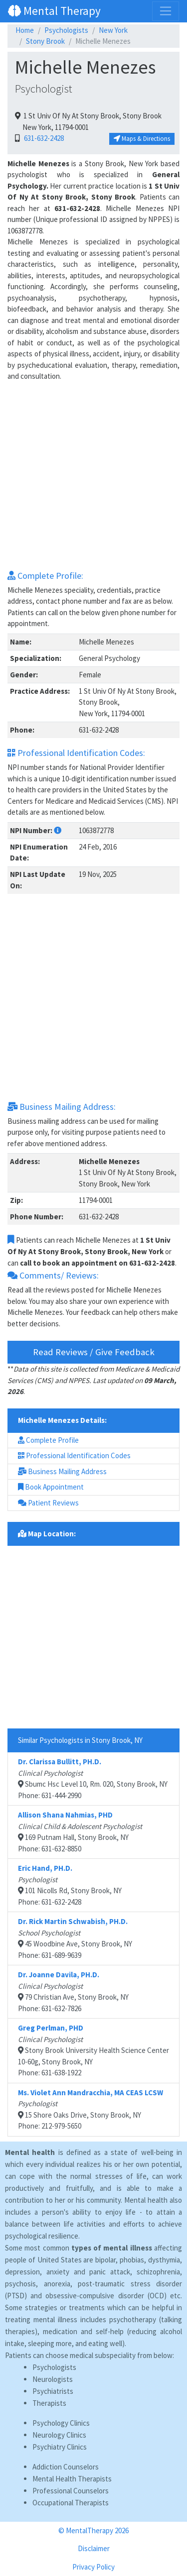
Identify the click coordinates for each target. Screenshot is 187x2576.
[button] (57, 830)
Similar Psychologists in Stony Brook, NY (80, 1740)
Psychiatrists (52, 2391)
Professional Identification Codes (74, 1455)
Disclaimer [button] (94, 2548)
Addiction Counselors (65, 2466)
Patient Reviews (48, 1502)
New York (113, 30)
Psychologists (66, 30)
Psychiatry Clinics (59, 2447)
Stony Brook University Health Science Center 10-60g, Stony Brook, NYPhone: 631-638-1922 (93, 2050)
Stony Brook (45, 41)
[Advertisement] (93, 475)
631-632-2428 (42, 138)
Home (24, 30)
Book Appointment (51, 1487)
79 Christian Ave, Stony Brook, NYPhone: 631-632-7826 (73, 1991)
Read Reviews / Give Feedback (94, 1352)
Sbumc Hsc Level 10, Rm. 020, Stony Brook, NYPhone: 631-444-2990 (93, 1778)
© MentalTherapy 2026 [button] (93, 2530)
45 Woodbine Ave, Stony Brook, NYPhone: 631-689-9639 (75, 1938)
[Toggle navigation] (165, 10)
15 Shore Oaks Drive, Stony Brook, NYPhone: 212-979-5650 (90, 2109)
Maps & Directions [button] (142, 138)
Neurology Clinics (59, 2435)
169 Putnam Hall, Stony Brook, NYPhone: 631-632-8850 (80, 1831)
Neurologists (52, 2379)
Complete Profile (48, 1440)
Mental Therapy (54, 10)
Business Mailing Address (62, 1471)
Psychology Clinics (61, 2423)
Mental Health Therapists (72, 2478)
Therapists (49, 2403)
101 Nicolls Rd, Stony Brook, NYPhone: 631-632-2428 (70, 1885)
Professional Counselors (70, 2490)
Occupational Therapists (70, 2502)
